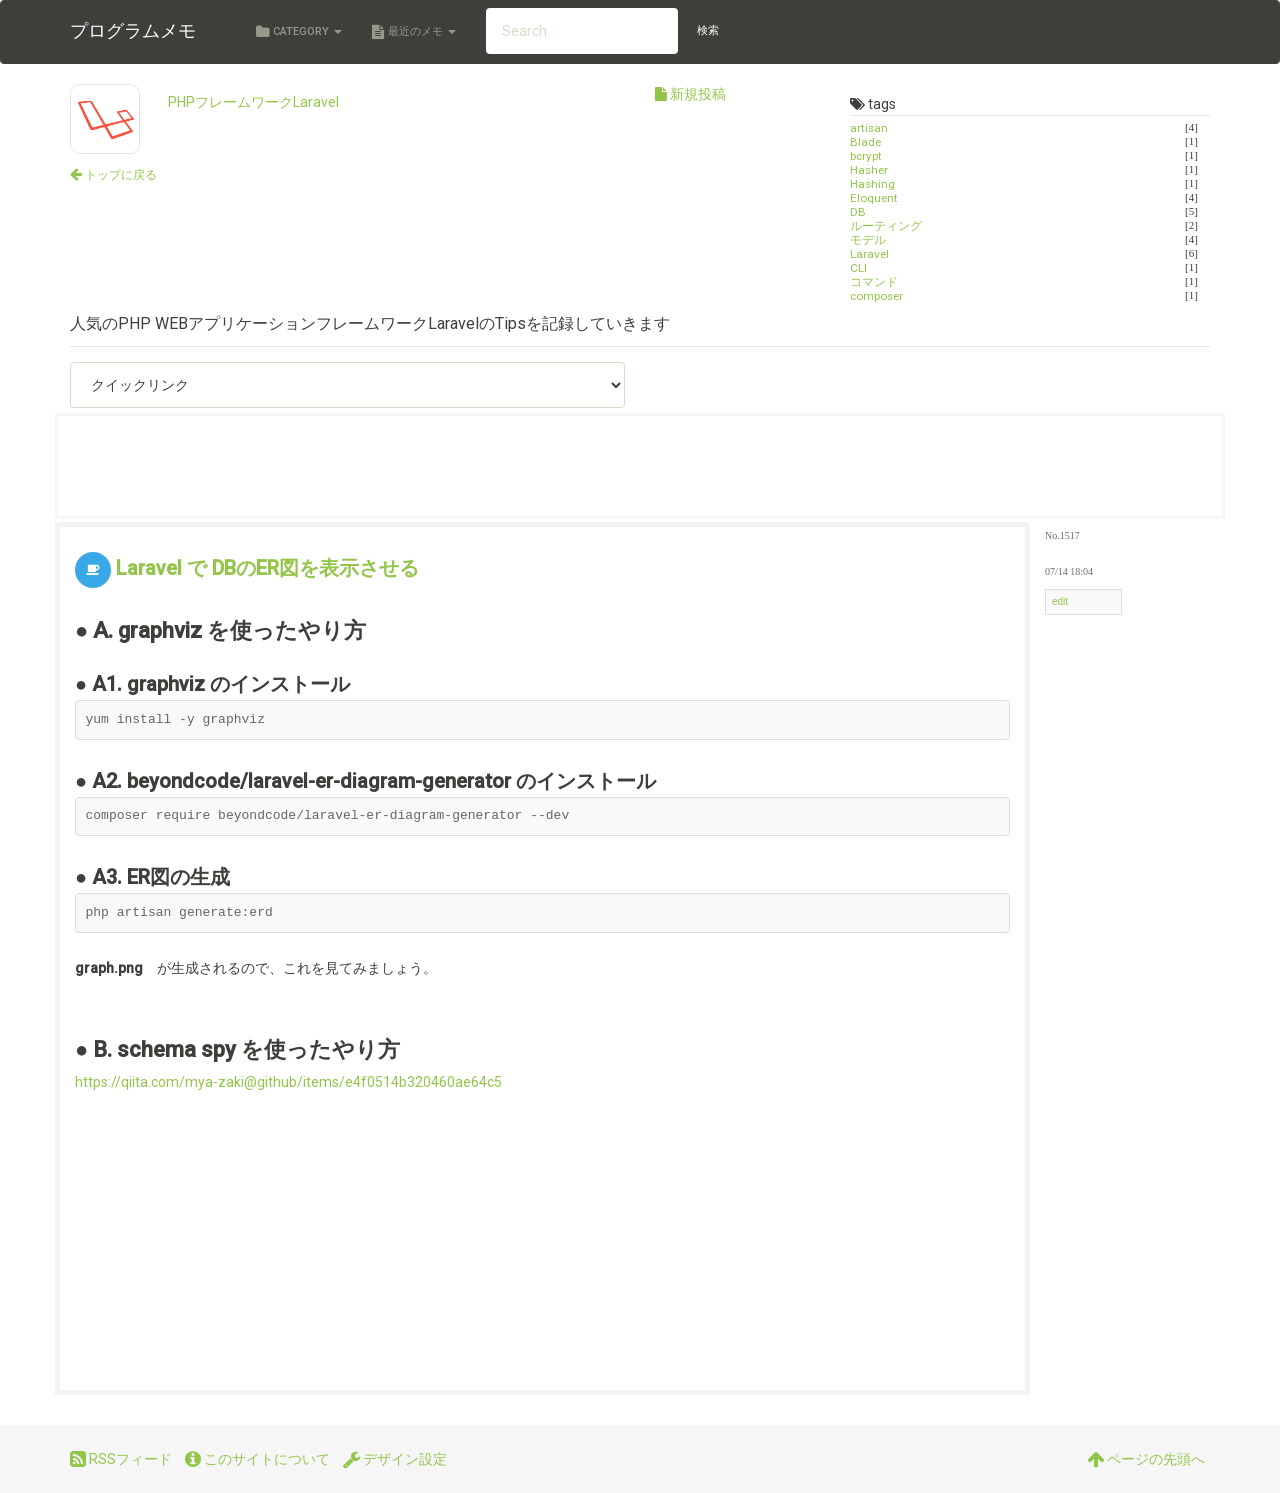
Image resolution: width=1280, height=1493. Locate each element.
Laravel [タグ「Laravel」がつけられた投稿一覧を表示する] (869, 254)
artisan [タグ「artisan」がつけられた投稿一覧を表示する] (869, 128)
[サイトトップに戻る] (113, 174)
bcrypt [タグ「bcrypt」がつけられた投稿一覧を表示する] (866, 156)
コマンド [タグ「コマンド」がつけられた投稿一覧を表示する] (874, 282)
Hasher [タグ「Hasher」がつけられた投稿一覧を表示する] (869, 170)
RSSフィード (121, 1459)
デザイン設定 (395, 1459)
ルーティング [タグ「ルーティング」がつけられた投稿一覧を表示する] (886, 226)
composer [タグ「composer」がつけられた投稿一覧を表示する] (876, 296)
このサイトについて (257, 1459)
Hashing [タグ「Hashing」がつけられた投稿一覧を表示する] (872, 184)
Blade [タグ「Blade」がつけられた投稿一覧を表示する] (865, 142)
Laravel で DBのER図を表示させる (267, 568)
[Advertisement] (437, 466)
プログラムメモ (133, 30)
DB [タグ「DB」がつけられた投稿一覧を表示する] (858, 212)
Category (299, 31)
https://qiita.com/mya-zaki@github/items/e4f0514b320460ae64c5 (288, 1082)
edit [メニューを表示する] (1060, 601)
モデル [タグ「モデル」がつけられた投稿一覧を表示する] (868, 240)
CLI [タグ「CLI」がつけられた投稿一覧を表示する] (858, 268)
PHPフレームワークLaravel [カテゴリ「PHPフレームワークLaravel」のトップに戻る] (253, 102)
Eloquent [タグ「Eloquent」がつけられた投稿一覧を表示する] (874, 198)
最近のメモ (414, 31)
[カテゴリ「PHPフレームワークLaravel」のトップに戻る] (105, 120)
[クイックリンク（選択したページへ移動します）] (347, 385)
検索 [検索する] (708, 30)
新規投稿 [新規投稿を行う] (690, 94)
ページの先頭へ (1146, 1459)
